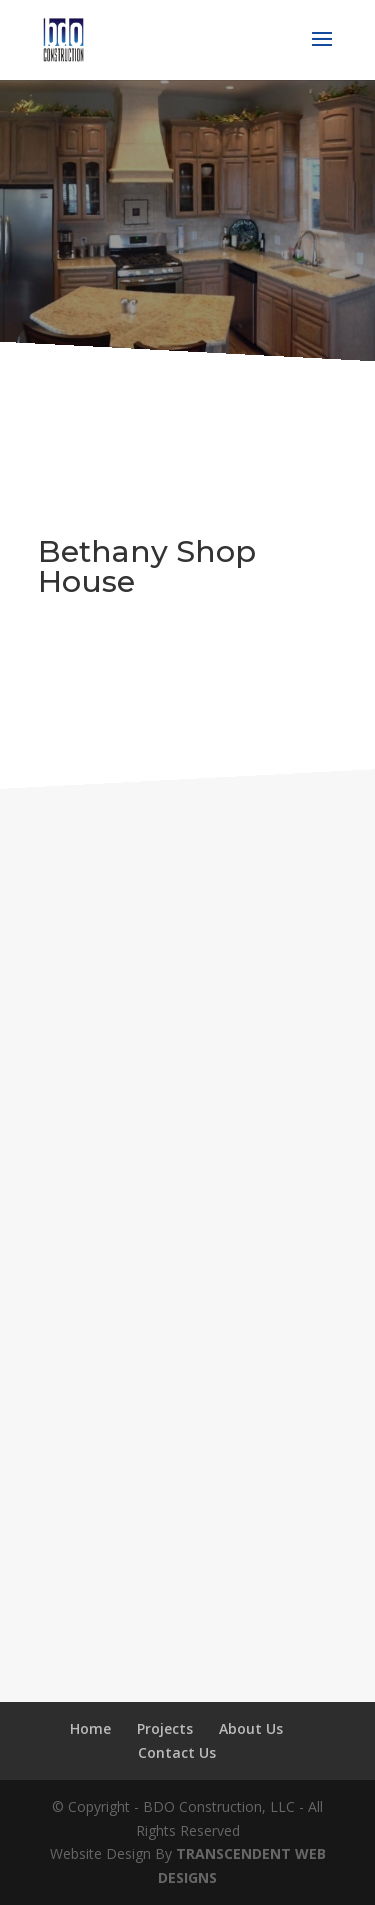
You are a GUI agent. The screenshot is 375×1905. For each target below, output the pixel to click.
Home (90, 1728)
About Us (251, 1728)
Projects (165, 1728)
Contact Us (177, 1752)
